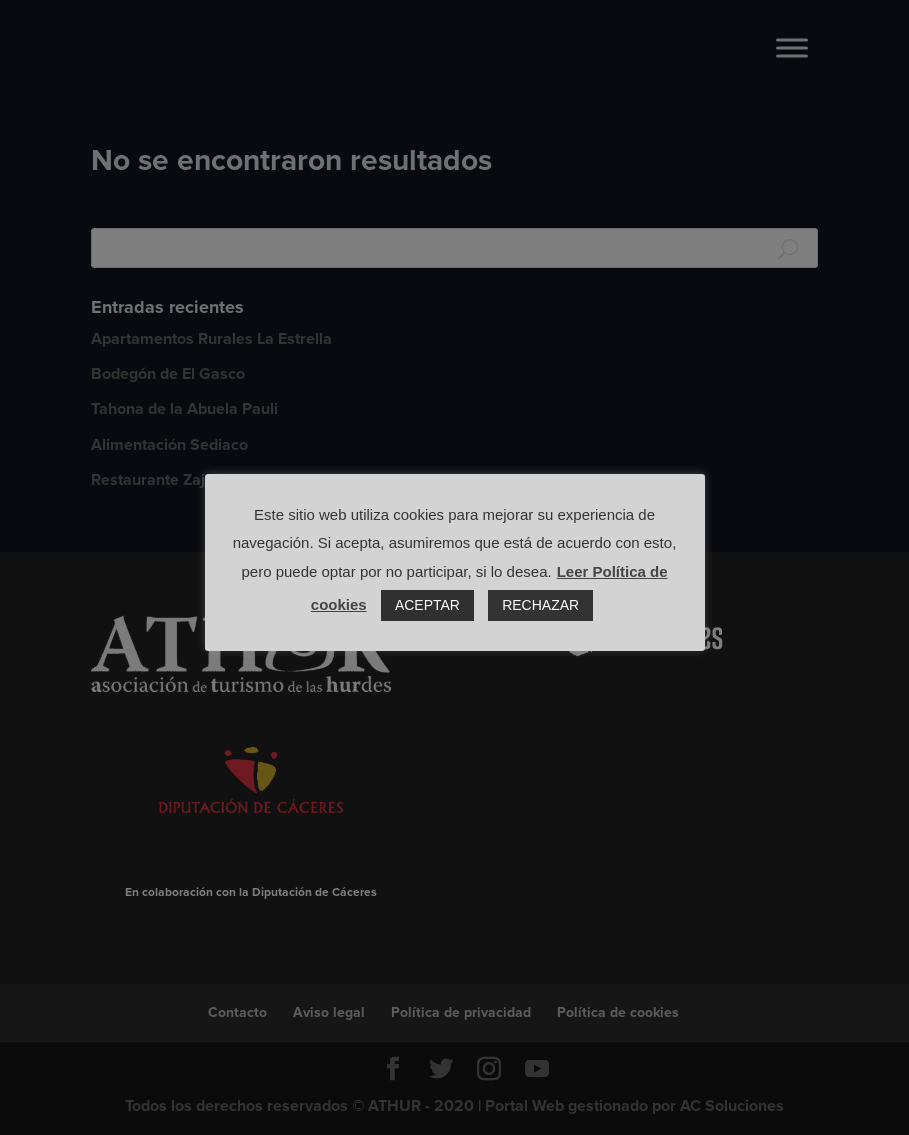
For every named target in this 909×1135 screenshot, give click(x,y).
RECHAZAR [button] (540, 605)
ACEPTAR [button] (427, 605)
